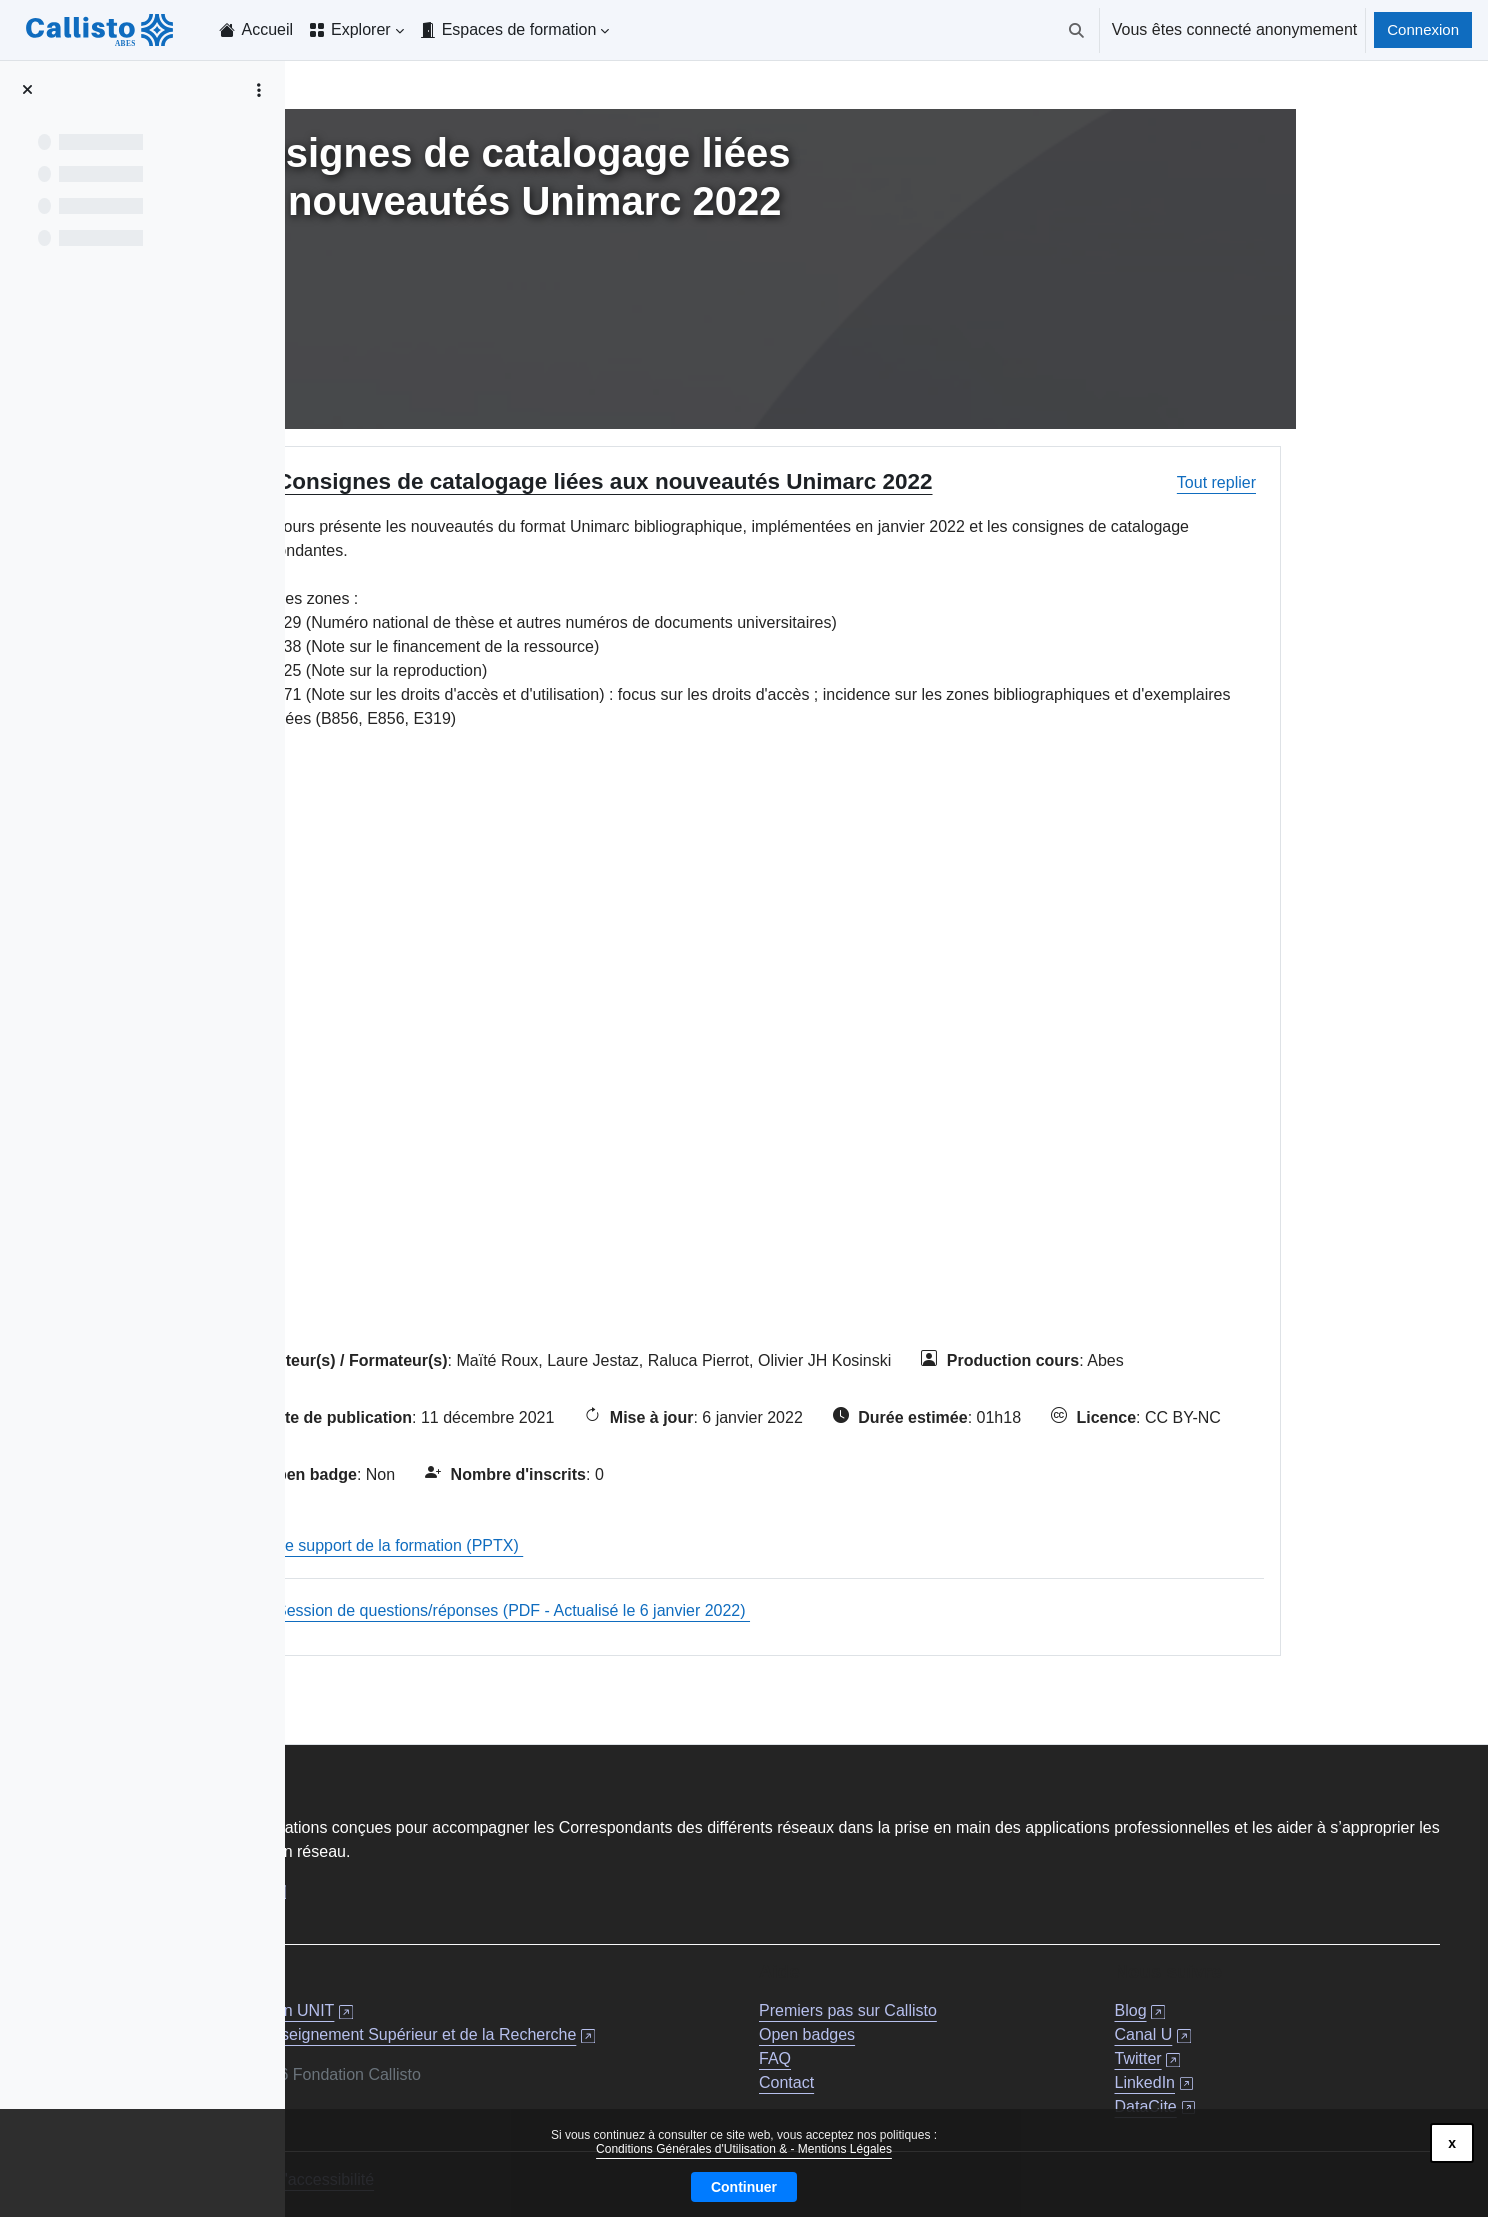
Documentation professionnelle (468, 1884)
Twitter (1223, 2051)
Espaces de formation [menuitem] (519, 29)
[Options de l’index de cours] (259, 90)
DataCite (1230, 2099)
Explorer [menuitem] (361, 29)
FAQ (926, 2051)
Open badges (958, 2027)
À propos (390, 1908)
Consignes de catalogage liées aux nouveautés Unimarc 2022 (761, 481)
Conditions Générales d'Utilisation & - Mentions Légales (744, 2149)
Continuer (744, 2187)
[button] (1076, 30)
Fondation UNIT (587, 2003)
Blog (1215, 2003)
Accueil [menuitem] (267, 29)
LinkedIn (1229, 2075)
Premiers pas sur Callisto (999, 2003)
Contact (937, 2075)
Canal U (1228, 2027)
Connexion (1423, 29)
